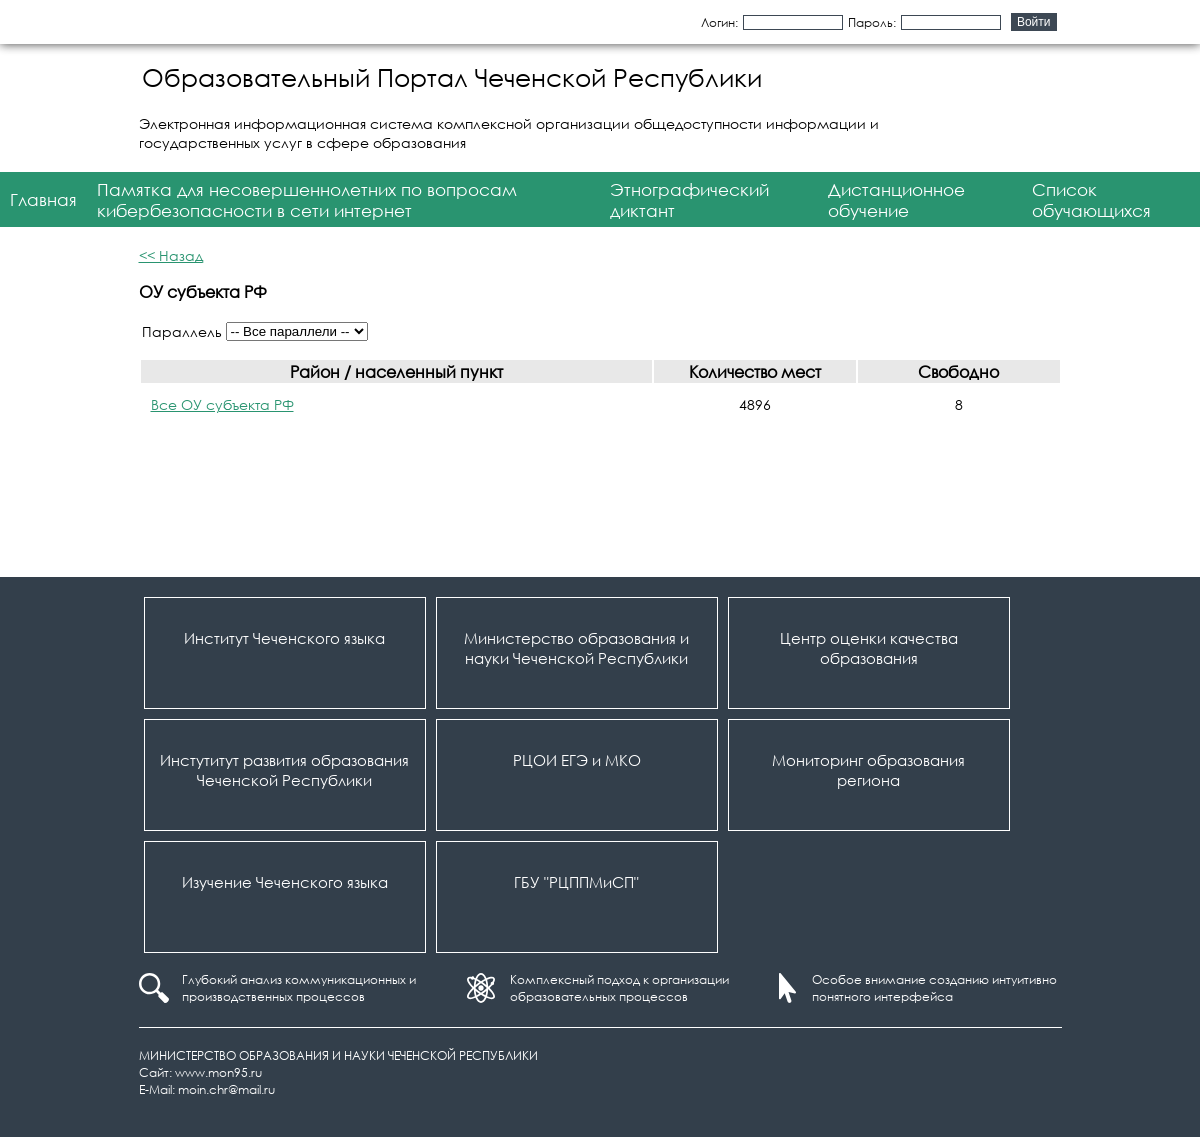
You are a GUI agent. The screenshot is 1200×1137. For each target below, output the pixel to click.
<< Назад (171, 255)
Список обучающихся (1091, 200)
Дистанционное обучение (896, 200)
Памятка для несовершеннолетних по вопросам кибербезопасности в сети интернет (307, 200)
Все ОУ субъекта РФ (222, 404)
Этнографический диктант (689, 200)
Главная (43, 199)
